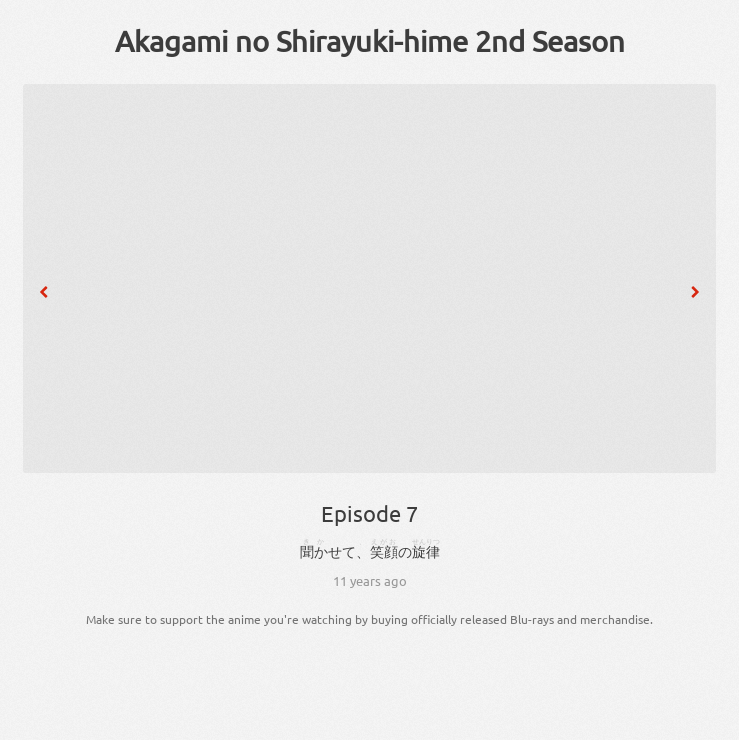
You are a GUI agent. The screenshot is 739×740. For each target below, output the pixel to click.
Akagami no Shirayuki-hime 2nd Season (370, 41)
